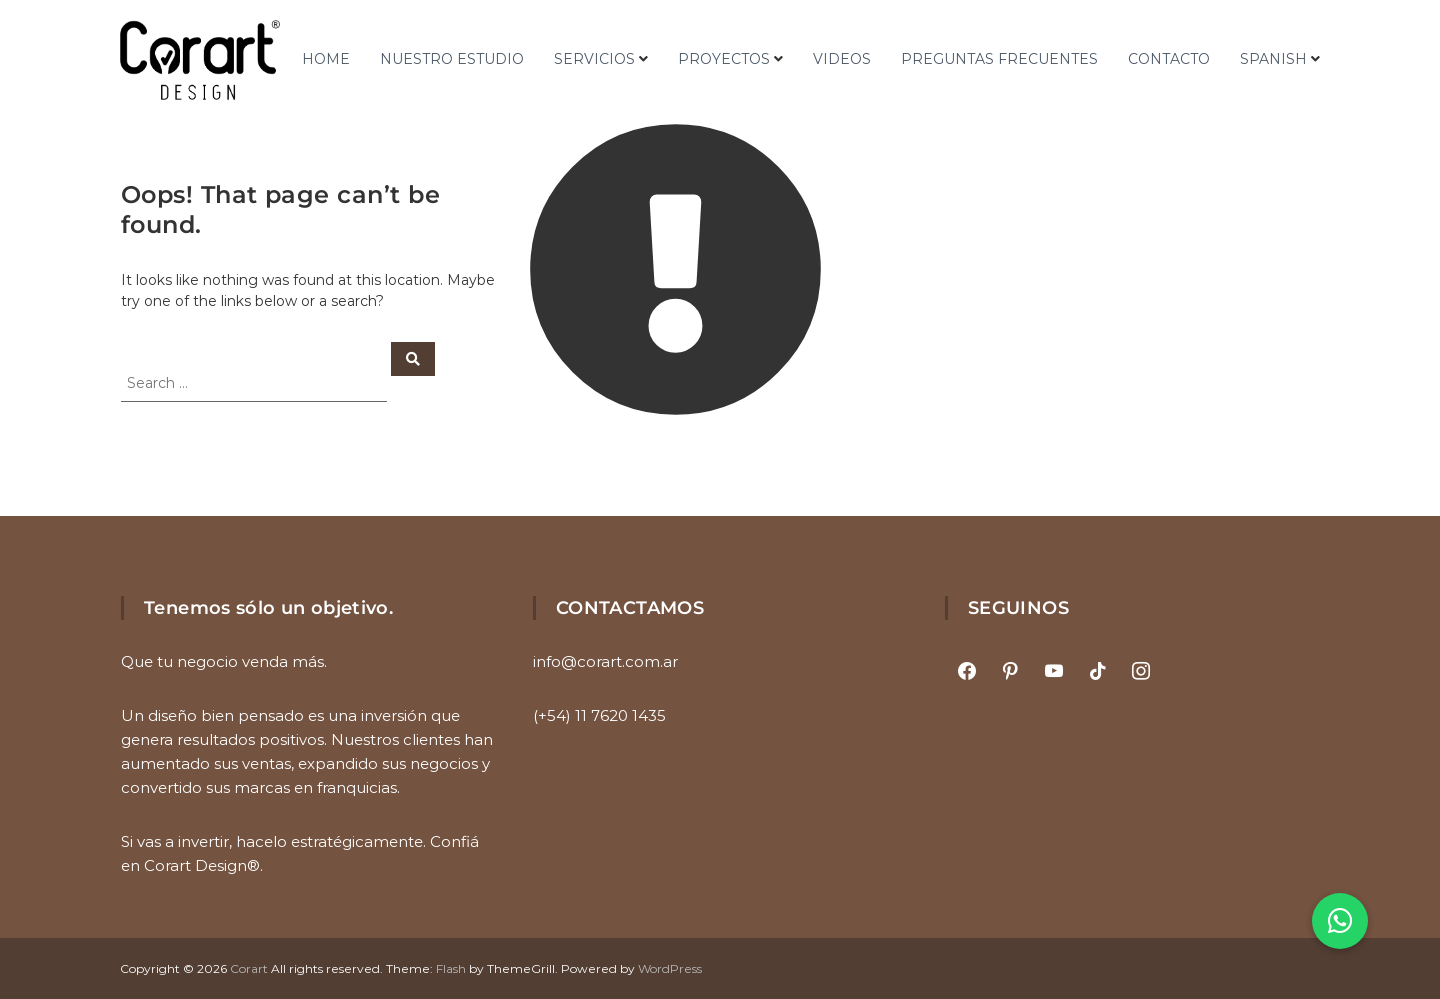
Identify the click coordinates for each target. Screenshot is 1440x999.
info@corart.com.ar (605, 661)
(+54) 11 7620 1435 (599, 715)
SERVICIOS (594, 59)
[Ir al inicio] (200, 60)
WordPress (670, 968)
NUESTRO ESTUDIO (452, 59)
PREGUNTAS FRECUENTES (999, 59)
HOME (326, 59)
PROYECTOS (724, 59)
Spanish (1273, 59)
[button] (1340, 921)
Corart (249, 968)
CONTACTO (1169, 59)
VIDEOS (842, 59)
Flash (451, 968)
